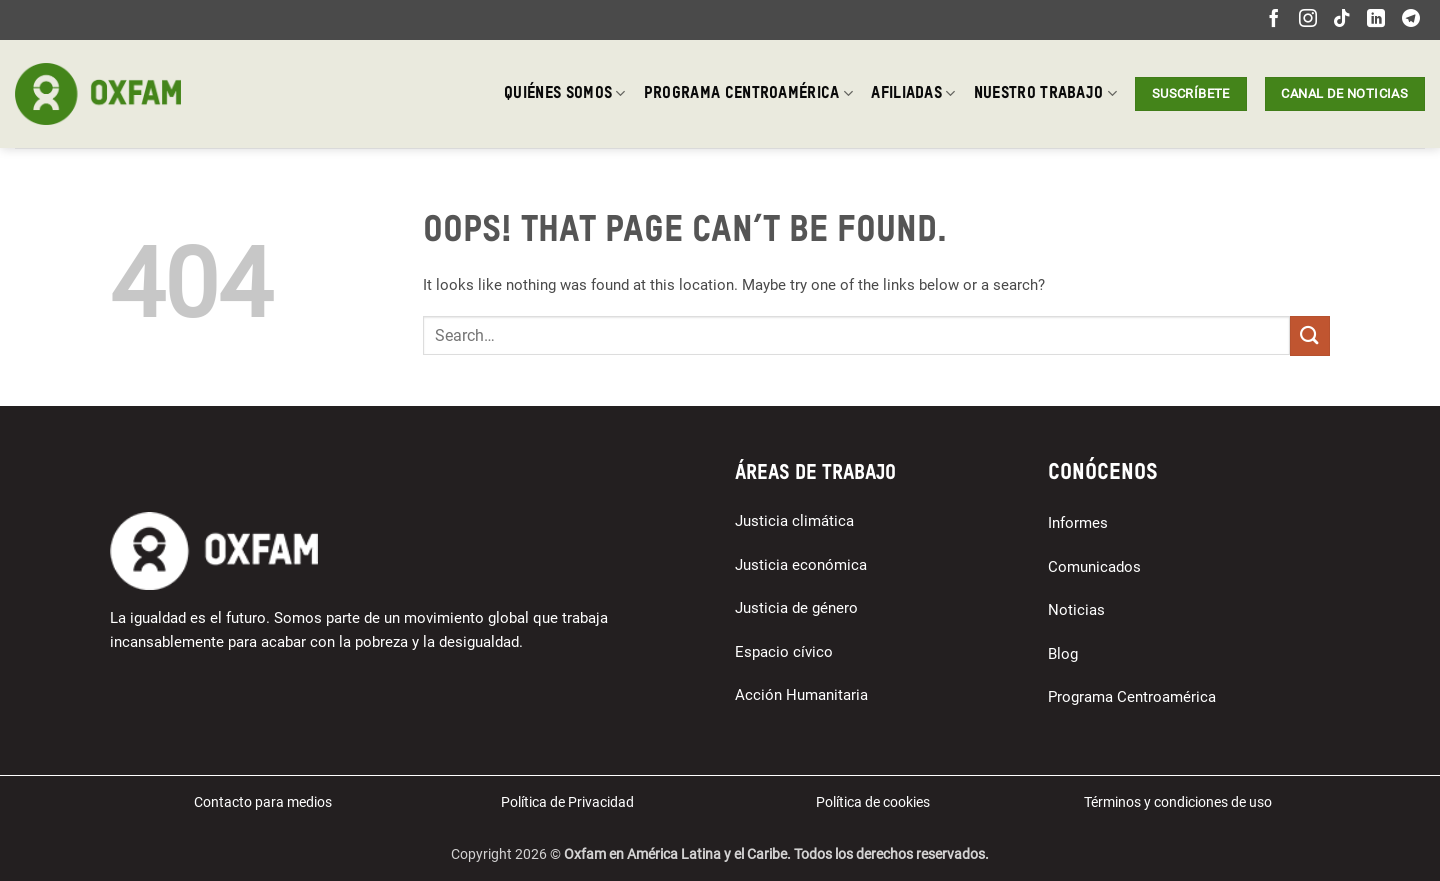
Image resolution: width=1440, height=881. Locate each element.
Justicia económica (801, 565)
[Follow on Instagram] (1308, 20)
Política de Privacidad (567, 802)
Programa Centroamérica (749, 93)
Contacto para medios (263, 802)
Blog (1063, 654)
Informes (1078, 523)
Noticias (1076, 610)
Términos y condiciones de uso (1178, 802)
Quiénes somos (565, 93)
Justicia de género (796, 608)
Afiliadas (913, 93)
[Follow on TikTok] (1342, 20)
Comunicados (1094, 567)
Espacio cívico (784, 652)
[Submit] (1310, 335)
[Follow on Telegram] (1411, 20)
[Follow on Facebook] (1274, 20)
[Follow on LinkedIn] (1376, 20)
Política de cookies (873, 802)
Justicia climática (794, 521)
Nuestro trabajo (1045, 93)
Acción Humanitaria (801, 695)
